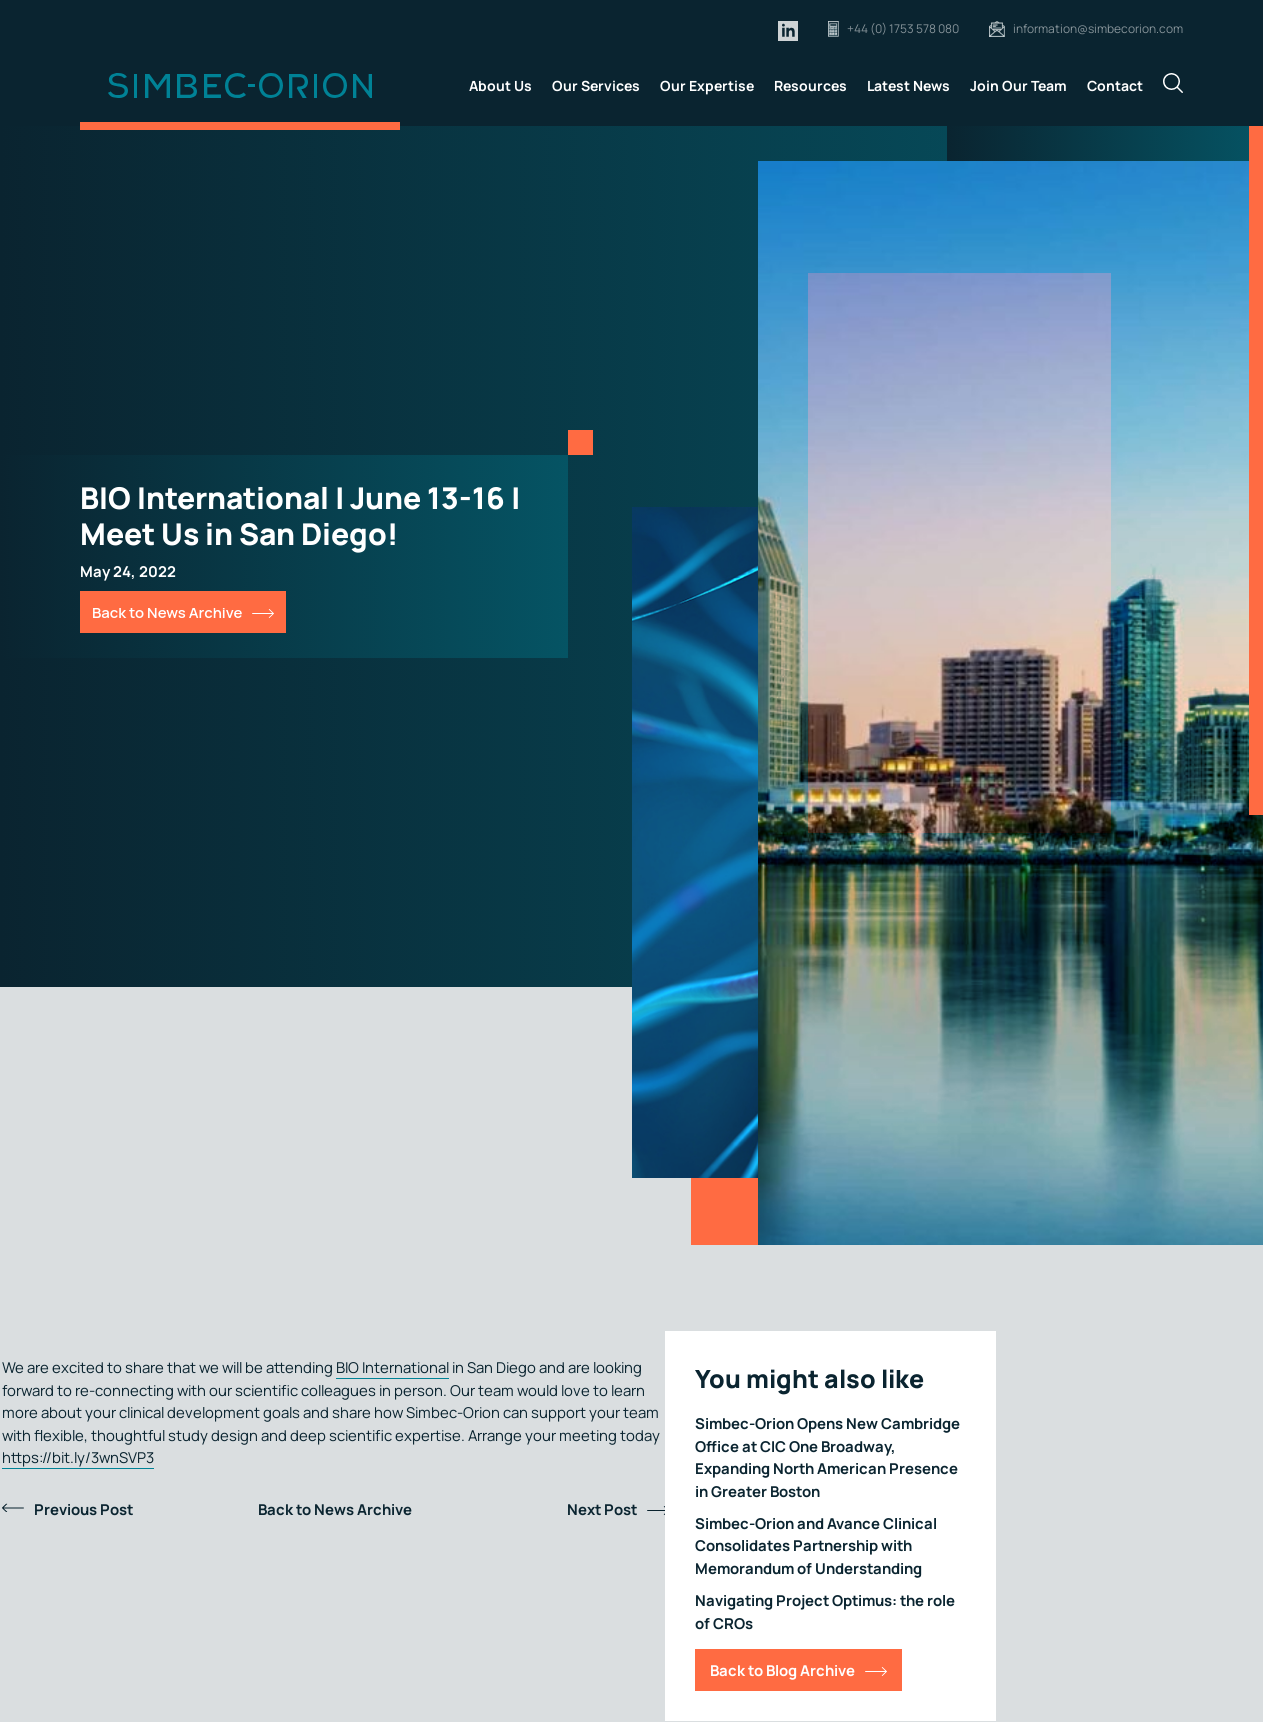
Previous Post (83, 1509)
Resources (810, 85)
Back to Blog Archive (782, 1670)
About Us (500, 85)
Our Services (596, 85)
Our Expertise (707, 85)
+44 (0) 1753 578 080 (903, 28)
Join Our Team (1018, 85)
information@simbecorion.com (1098, 28)
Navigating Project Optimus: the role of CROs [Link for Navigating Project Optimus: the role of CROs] (825, 1611)
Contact (1115, 85)
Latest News (908, 85)
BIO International (392, 1367)
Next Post (602, 1509)
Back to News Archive (167, 612)
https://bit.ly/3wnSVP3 (78, 1457)
